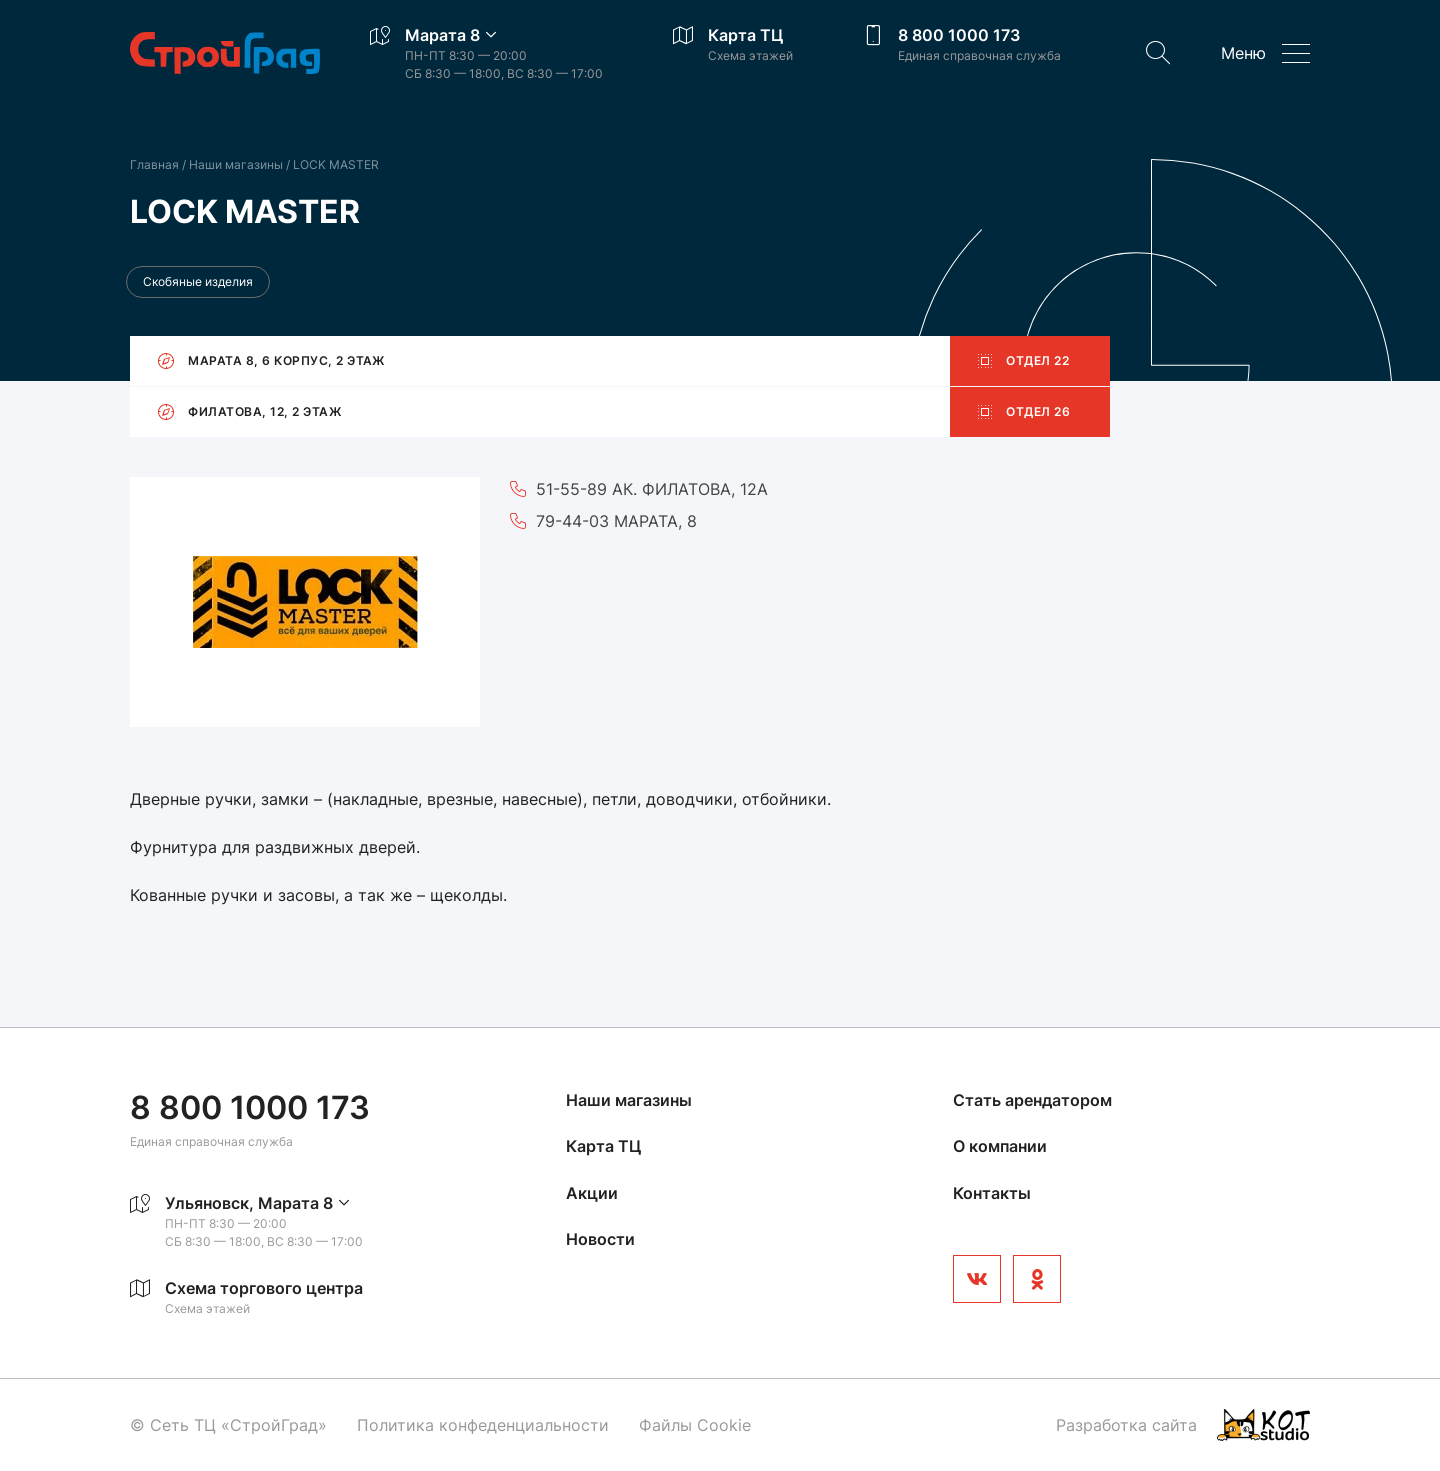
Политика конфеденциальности (483, 1425)
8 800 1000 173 (959, 35)
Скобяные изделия (198, 281)
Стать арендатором (1032, 1100)
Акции (592, 1193)
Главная (154, 164)
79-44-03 (572, 521)
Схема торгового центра (264, 1288)
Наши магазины (237, 164)
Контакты (992, 1193)
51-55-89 (571, 489)
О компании (1000, 1146)
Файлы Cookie (695, 1425)
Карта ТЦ (745, 35)
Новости (600, 1239)
